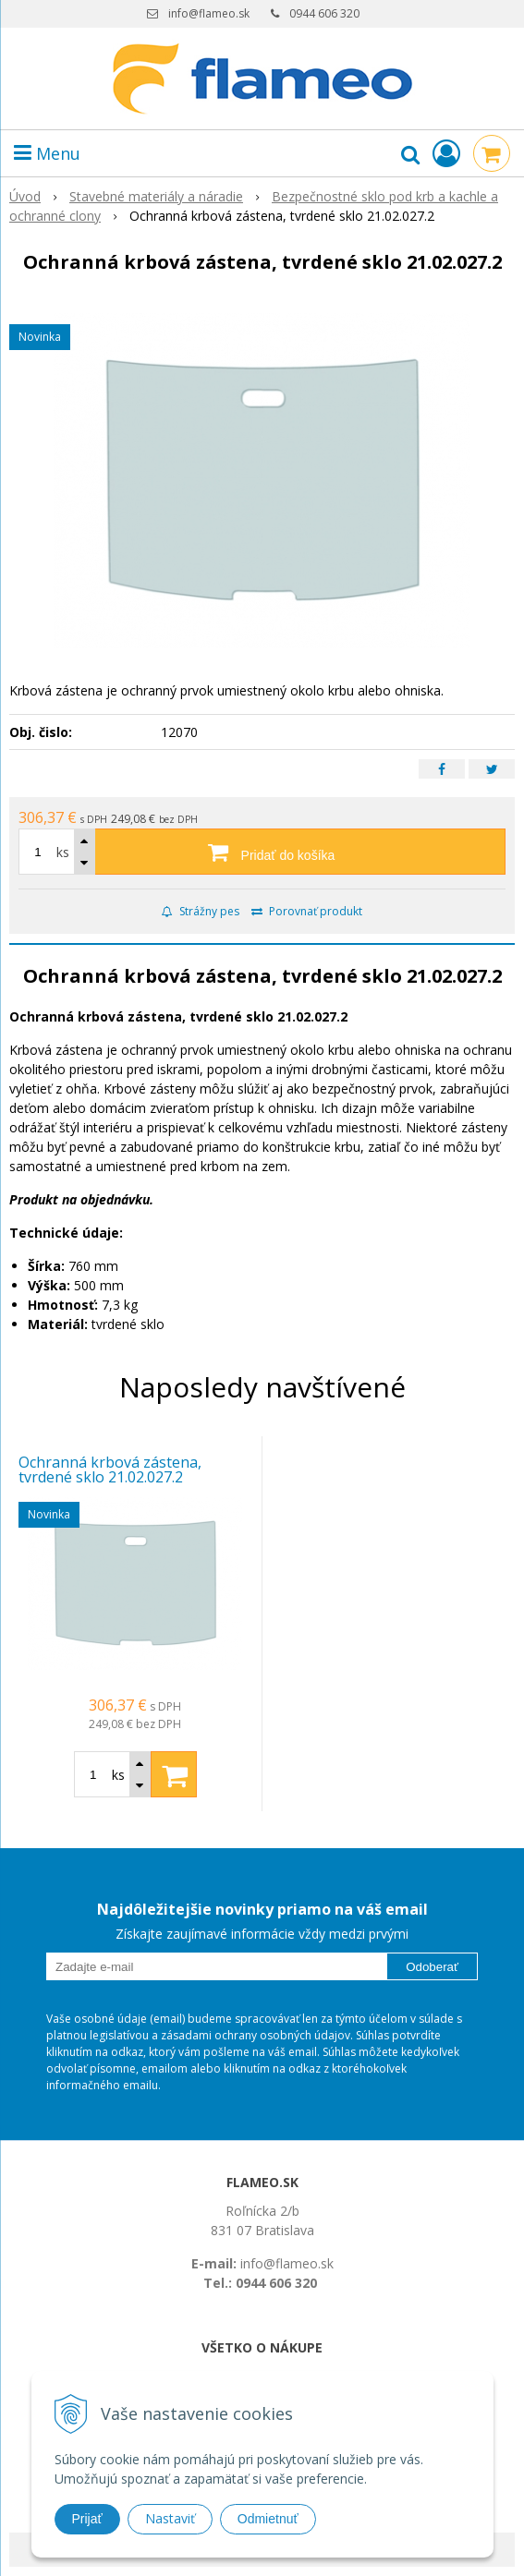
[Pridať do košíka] (262, 851)
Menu (47, 153)
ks (62, 852)
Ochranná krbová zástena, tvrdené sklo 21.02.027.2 (109, 1469)
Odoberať (432, 1967)
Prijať (87, 2518)
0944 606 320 (324, 13)
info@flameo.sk (209, 13)
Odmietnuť (268, 2518)
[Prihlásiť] (446, 153)
